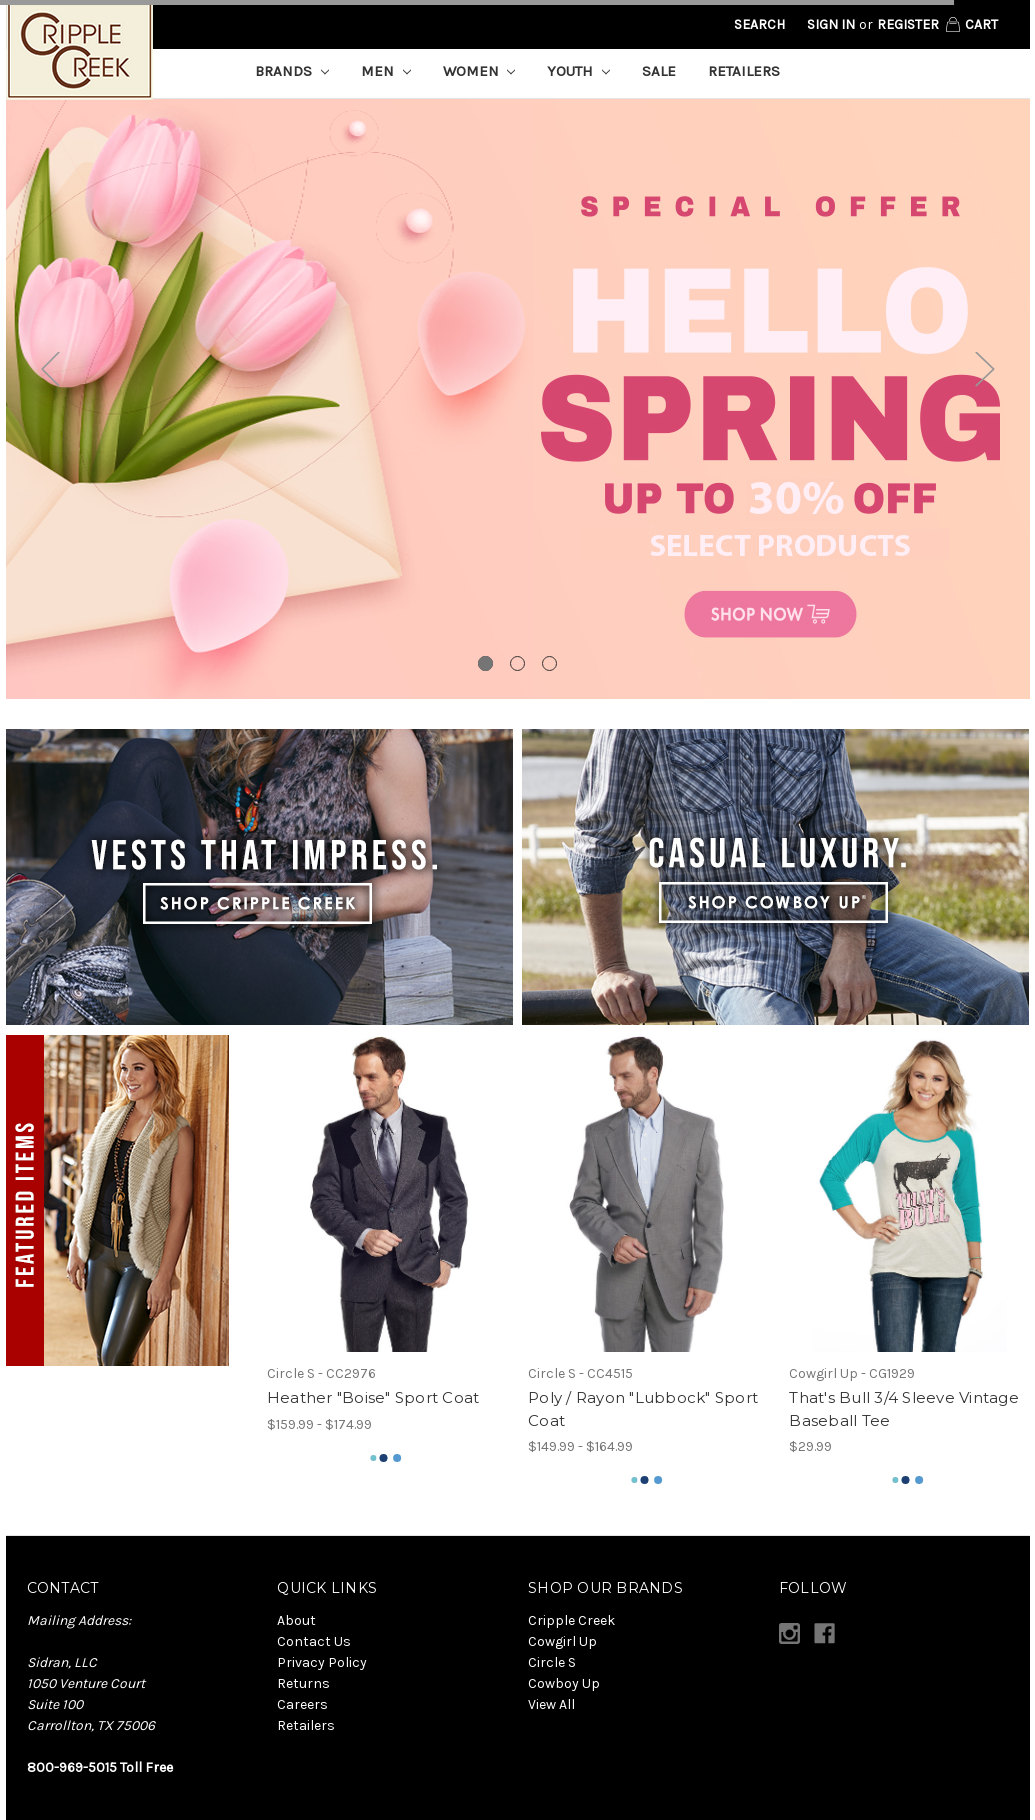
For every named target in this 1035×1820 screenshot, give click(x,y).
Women (479, 71)
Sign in (831, 24)
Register (908, 24)
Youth (578, 71)
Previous (51, 369)
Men (386, 71)
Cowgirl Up (562, 1641)
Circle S (552, 1662)
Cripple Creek (571, 1620)
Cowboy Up (564, 1683)
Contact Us (314, 1641)
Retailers (744, 71)
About (296, 1620)
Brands (292, 71)
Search (759, 24)
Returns (303, 1683)
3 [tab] (549, 663)
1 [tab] (485, 663)
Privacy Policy (322, 1662)
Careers (302, 1704)
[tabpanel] (518, 399)
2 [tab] (517, 663)
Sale (659, 71)
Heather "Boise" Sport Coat (373, 1397)
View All (551, 1704)
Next (985, 369)
